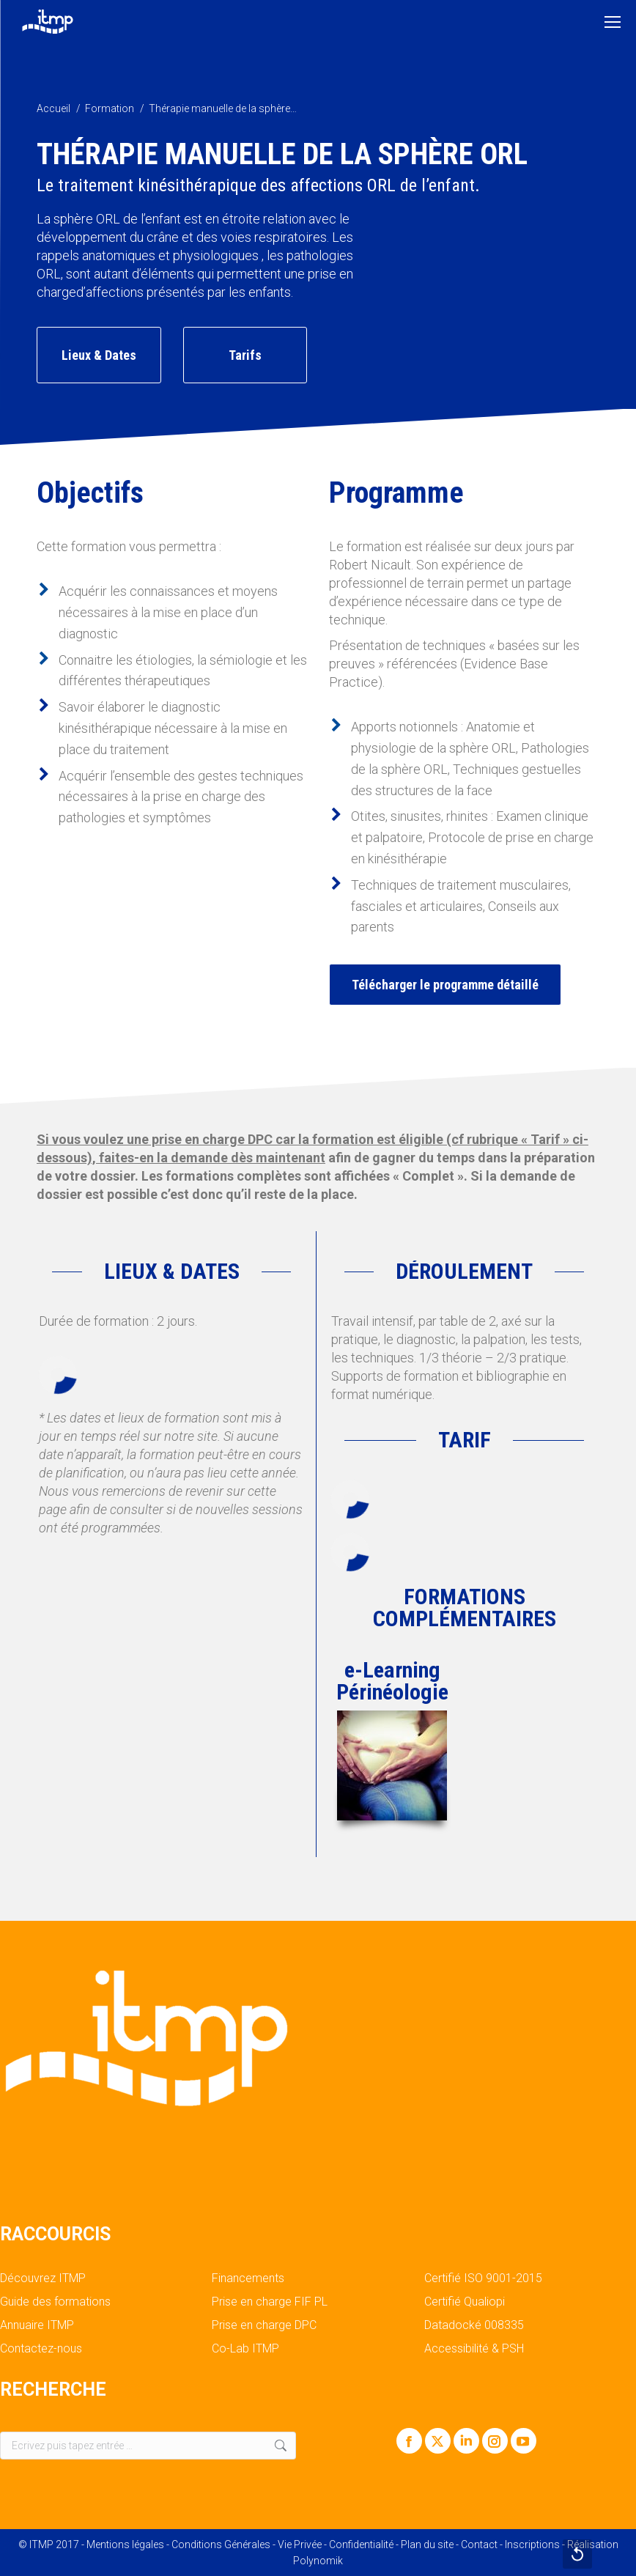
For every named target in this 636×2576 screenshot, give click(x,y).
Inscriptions (532, 2544)
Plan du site (427, 2544)
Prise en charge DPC (264, 2325)
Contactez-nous (41, 2349)
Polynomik (318, 2560)
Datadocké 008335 (474, 2325)
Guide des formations (55, 2302)
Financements (248, 2278)
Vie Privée (300, 2544)
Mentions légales (125, 2544)
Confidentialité (361, 2544)
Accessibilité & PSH (474, 2349)
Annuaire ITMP (37, 2325)
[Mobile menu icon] (612, 22)
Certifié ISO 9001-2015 (483, 2278)
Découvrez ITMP (43, 2278)
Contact (479, 2544)
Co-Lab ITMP (245, 2349)
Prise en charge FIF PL (270, 2302)
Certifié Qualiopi (464, 2302)
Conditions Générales (220, 2544)
